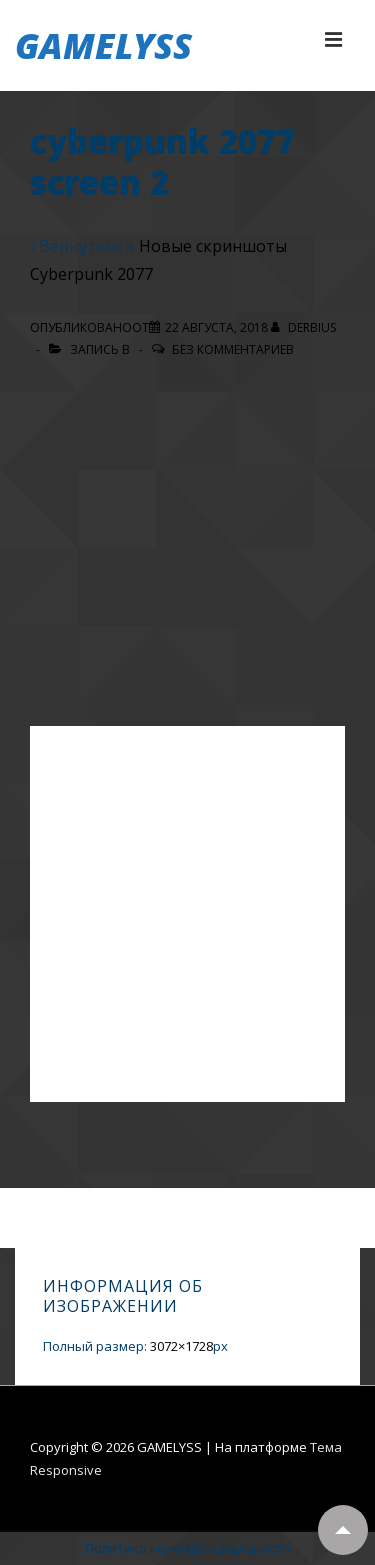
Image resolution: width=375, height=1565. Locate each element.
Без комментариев (233, 349)
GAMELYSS (103, 45)
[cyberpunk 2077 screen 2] (216, 327)
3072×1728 (181, 1346)
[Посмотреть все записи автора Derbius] (303, 327)
